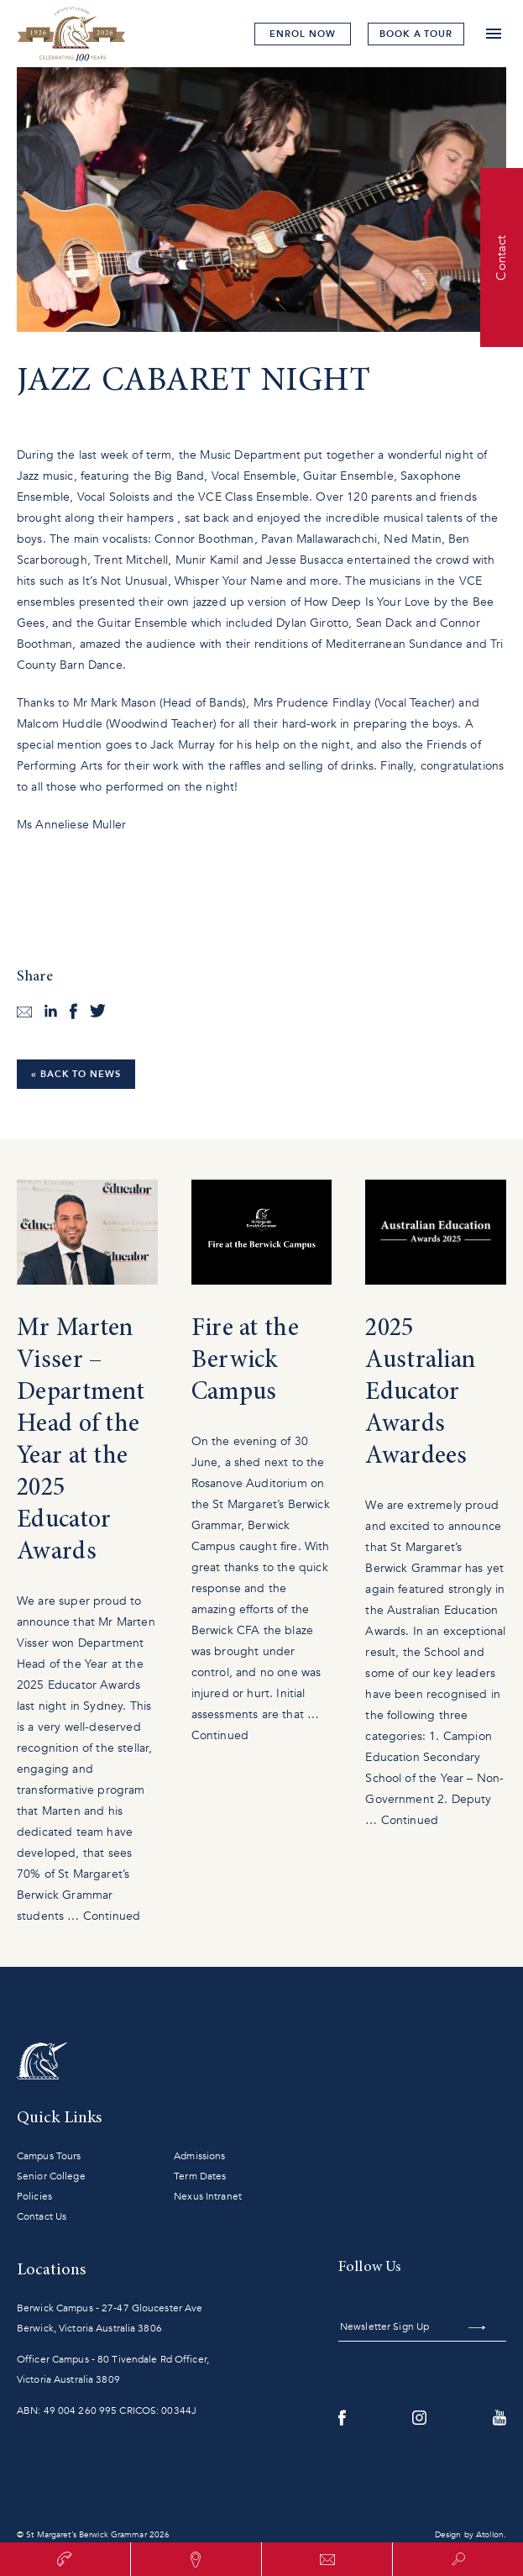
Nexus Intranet (208, 2196)
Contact (501, 257)
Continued (111, 1916)
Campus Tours (49, 2156)
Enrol (302, 34)
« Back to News (76, 1074)
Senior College (51, 2176)
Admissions (199, 2156)
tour (415, 34)
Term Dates (200, 2176)
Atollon (490, 2535)
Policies (34, 2196)
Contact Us (41, 2216)
